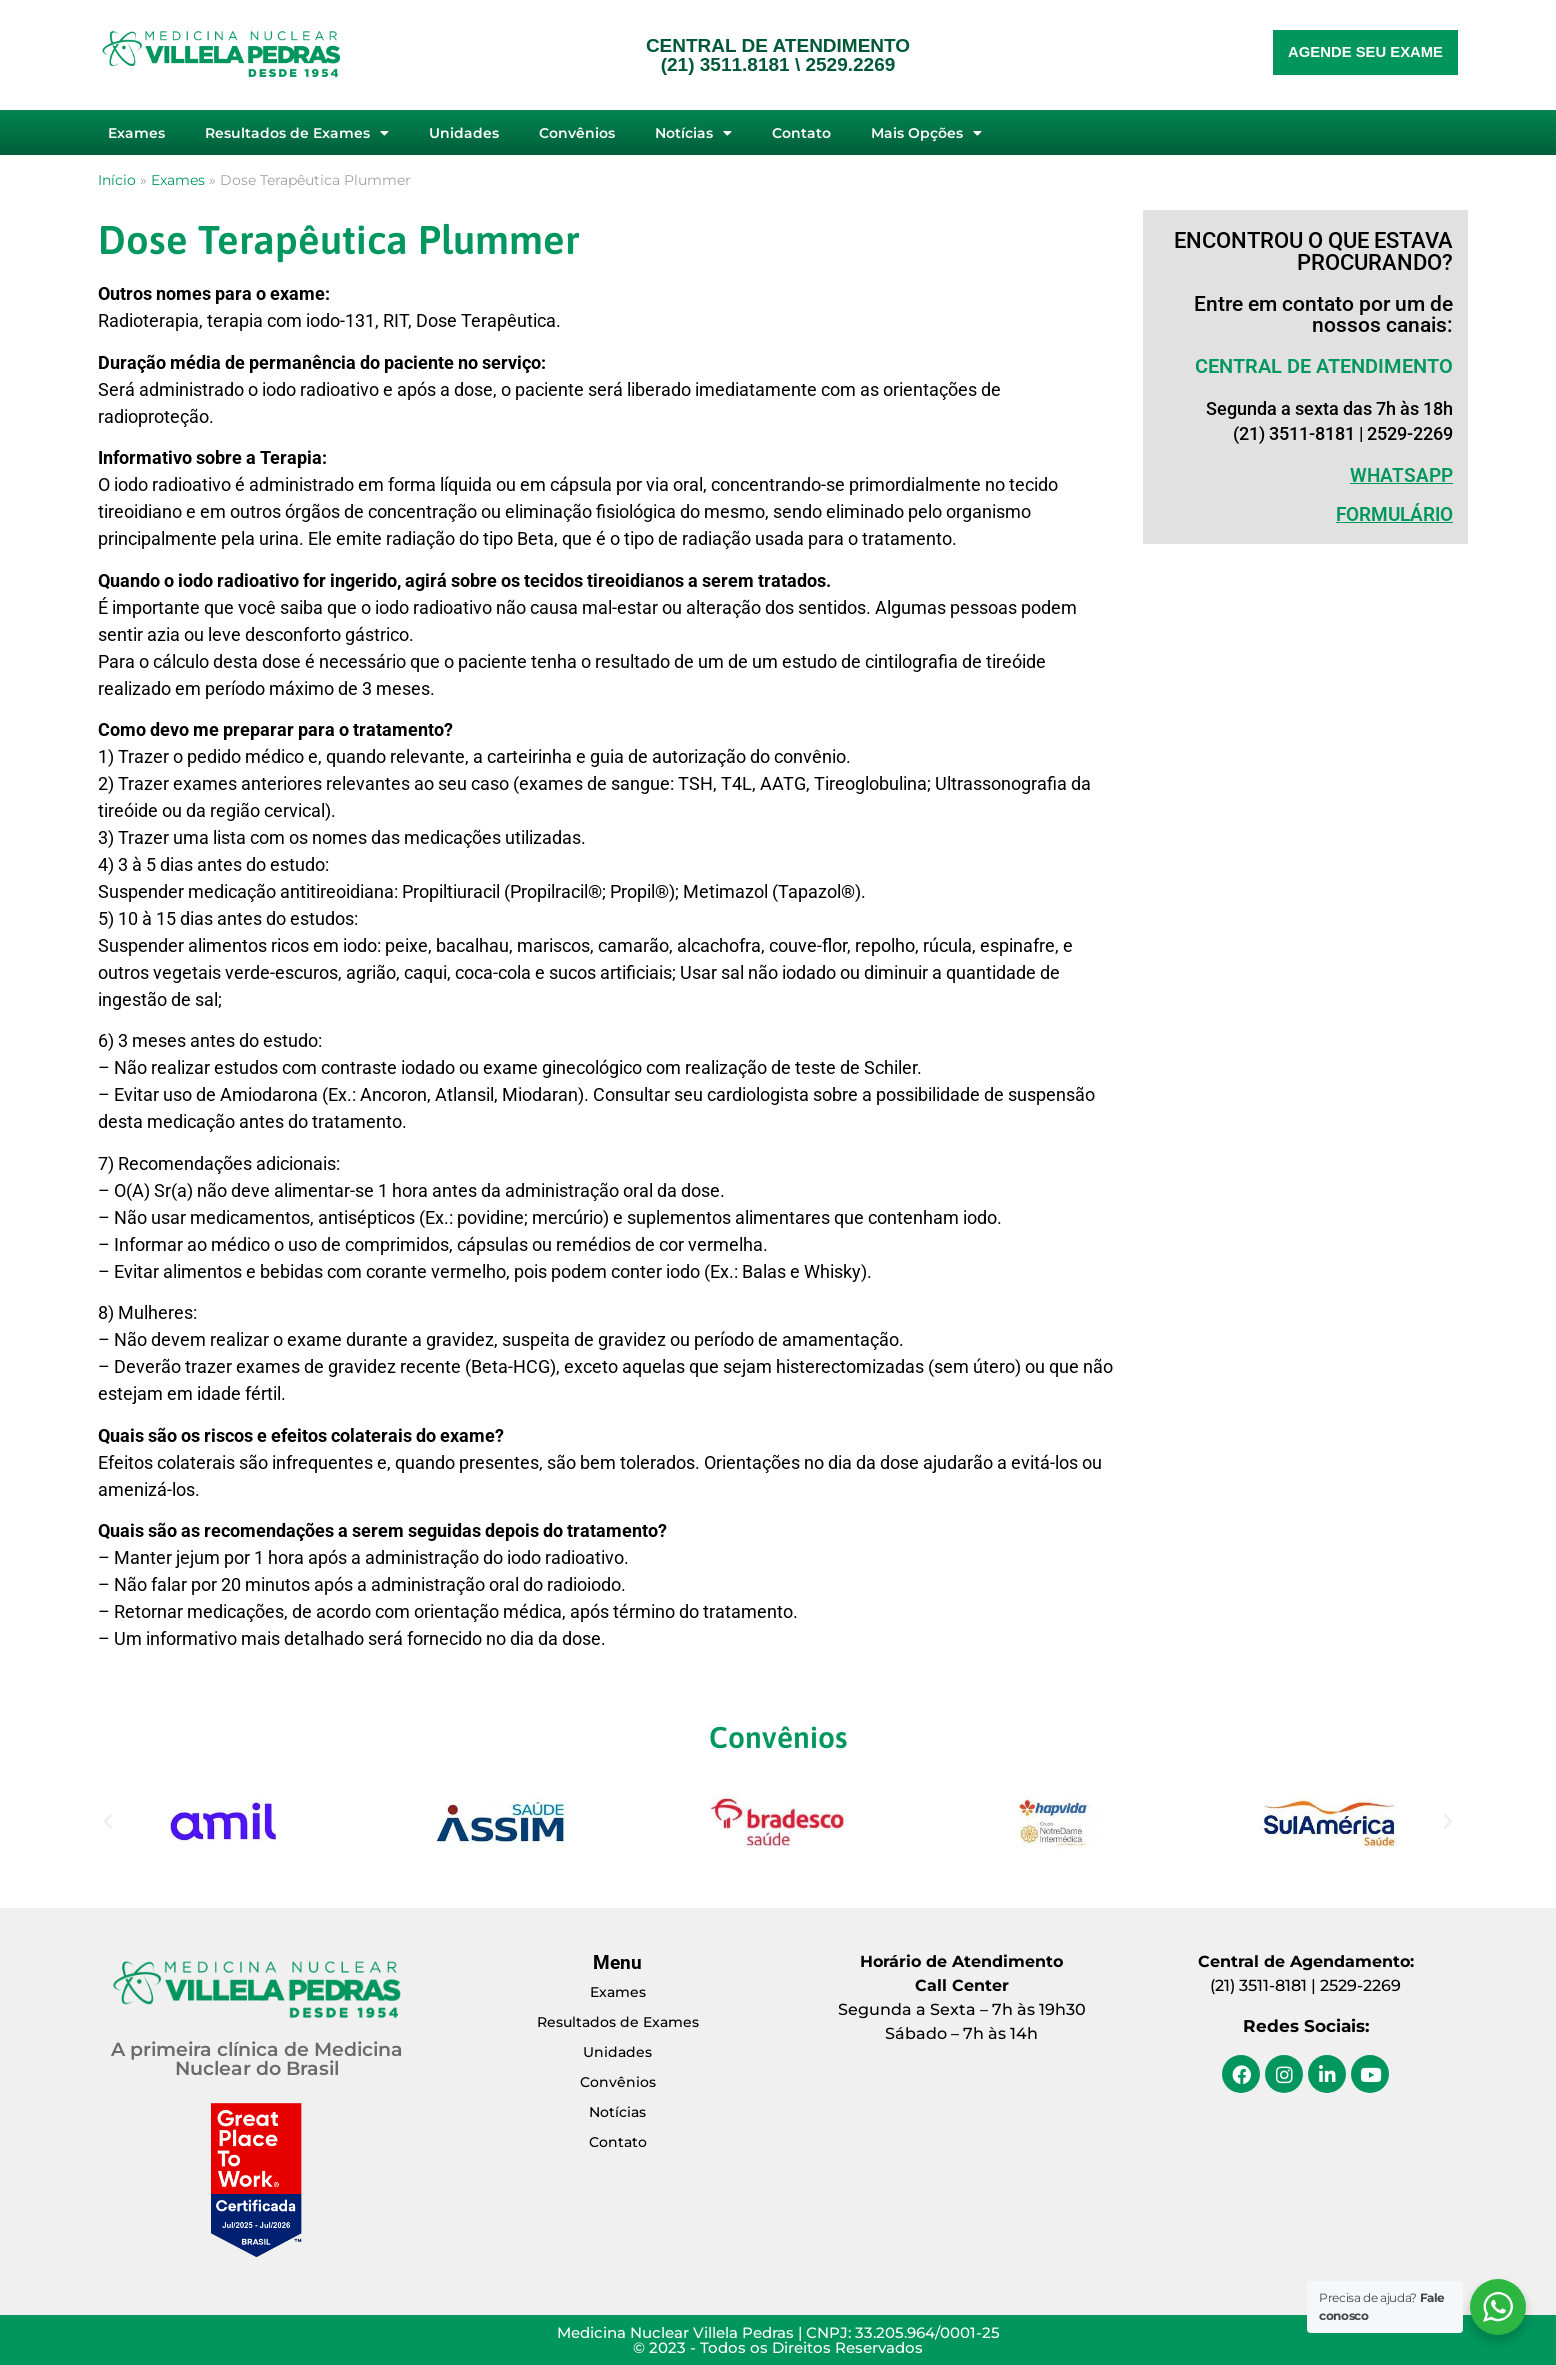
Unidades (464, 133)
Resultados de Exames (297, 133)
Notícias (693, 133)
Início (117, 180)
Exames (136, 133)
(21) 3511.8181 (725, 64)
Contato (801, 133)
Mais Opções (926, 133)
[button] (108, 1822)
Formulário (1394, 514)
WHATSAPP (1401, 475)
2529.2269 (850, 64)
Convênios (577, 133)
